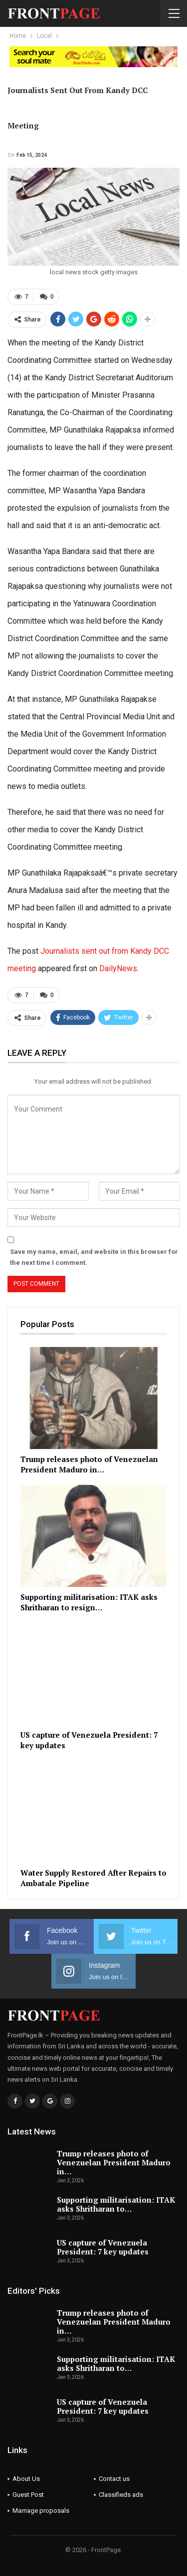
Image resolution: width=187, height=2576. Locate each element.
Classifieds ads (121, 2494)
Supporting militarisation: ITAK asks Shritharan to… (116, 2204)
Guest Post (28, 2494)
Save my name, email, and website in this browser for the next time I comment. (94, 1257)
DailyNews (118, 968)
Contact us (114, 2478)
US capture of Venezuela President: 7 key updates (103, 2247)
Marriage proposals (40, 2510)
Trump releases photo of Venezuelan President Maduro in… (114, 2162)
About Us (26, 2478)
